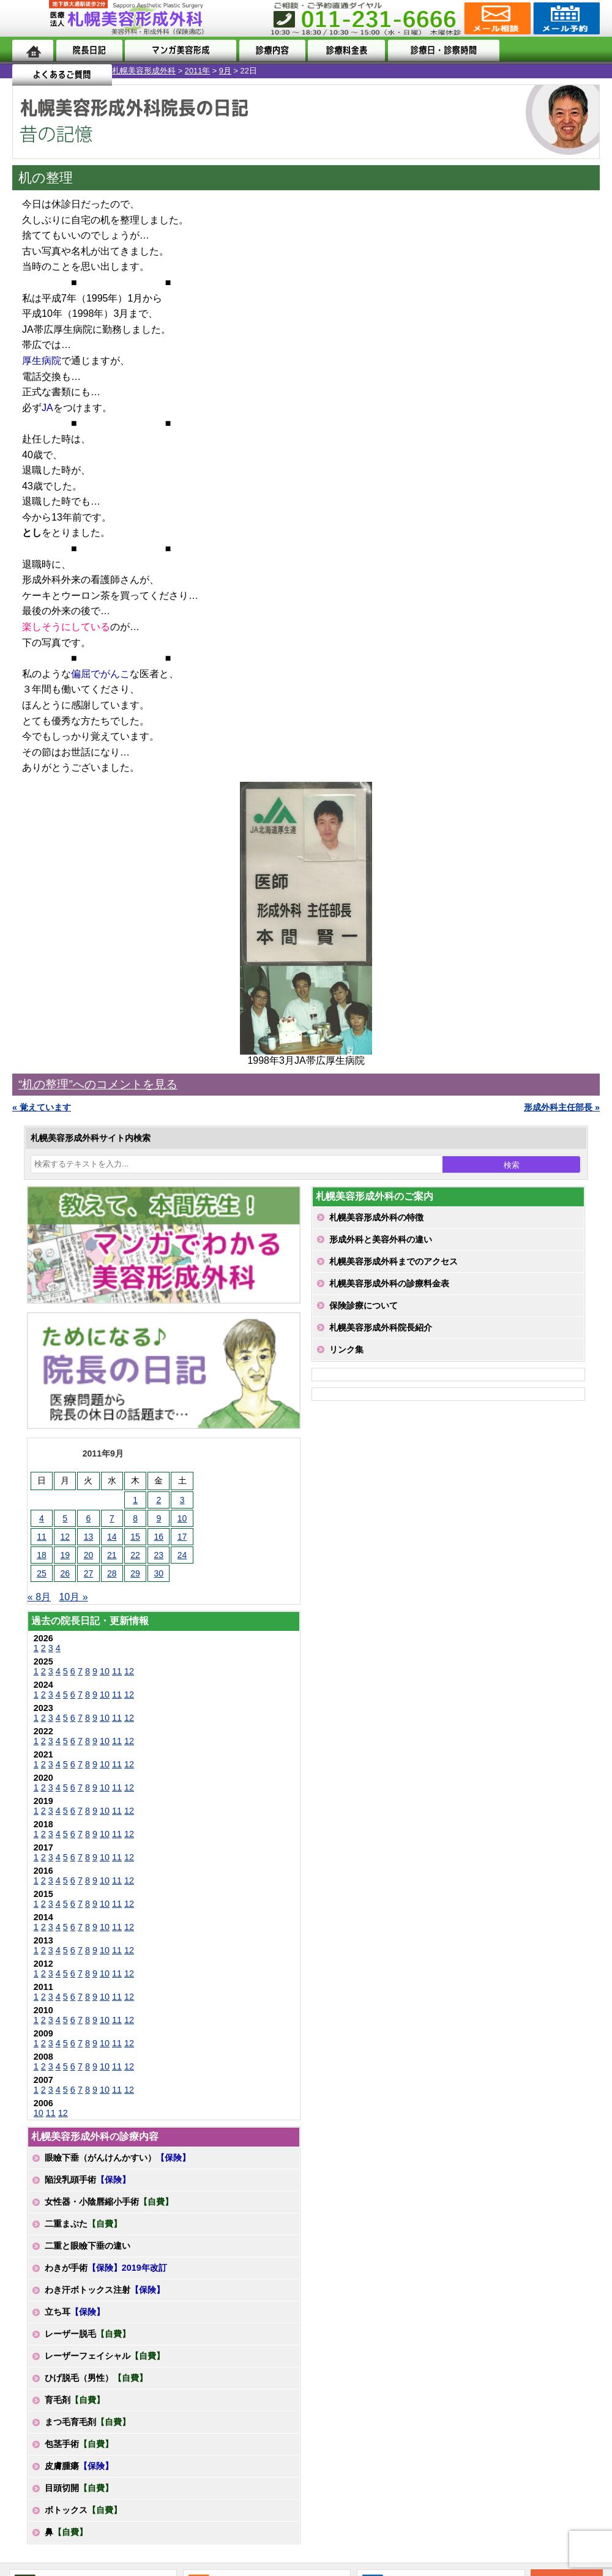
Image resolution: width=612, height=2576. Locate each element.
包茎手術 (79, 2444)
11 (117, 1671)
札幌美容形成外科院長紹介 (380, 1327)
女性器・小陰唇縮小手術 (109, 2202)
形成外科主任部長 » (562, 1107)
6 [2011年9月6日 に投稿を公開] (88, 1518)
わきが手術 (106, 2268)
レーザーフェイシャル (105, 2356)
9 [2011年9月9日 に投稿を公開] (158, 1518)
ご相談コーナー (496, 18)
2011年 (85, 70)
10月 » (73, 1597)
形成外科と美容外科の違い (380, 1239)
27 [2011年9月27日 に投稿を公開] (89, 1573)
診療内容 (271, 50)
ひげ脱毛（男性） (96, 2378)
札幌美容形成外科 (32, 70)
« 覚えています (41, 1107)
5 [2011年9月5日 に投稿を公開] (64, 1518)
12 (129, 1671)
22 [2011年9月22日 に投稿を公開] (135, 1555)
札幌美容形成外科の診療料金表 (389, 1283)
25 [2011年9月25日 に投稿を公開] (42, 1573)
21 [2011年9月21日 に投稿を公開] (112, 1555)
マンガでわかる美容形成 (179, 50)
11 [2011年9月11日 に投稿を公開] (42, 1537)
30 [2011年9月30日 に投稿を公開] (159, 1573)
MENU (30, 18)
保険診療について (363, 1305)
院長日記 (88, 50)
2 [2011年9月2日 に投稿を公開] (158, 1500)
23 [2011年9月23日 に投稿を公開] (159, 1555)
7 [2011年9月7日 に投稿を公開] (112, 1518)
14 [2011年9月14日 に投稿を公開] (112, 1537)
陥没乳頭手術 (87, 2179)
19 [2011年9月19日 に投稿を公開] (65, 1555)
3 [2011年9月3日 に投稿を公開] (182, 1500)
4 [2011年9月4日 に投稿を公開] (41, 1518)
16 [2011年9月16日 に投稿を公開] (159, 1537)
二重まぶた (83, 2224)
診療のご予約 (565, 18)
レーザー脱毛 (87, 2334)
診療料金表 (344, 50)
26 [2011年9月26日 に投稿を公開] (65, 1573)
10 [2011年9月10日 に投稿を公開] (182, 1518)
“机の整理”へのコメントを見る (97, 1084)
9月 (113, 70)
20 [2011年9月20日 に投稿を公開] (89, 1555)
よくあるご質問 (550, 50)
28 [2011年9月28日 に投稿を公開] (112, 1573)
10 (105, 1671)
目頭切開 (79, 2488)
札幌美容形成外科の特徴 (376, 1217)
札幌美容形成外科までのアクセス (393, 1261)
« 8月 (39, 1597)
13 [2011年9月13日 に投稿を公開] (89, 1537)
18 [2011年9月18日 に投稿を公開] (42, 1555)
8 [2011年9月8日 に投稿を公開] (135, 1518)
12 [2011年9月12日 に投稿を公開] (65, 1537)
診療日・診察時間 (441, 50)
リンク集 (346, 1349)
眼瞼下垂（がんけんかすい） (117, 2157)
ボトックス (83, 2510)
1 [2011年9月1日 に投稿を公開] (135, 1500)
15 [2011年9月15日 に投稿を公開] (135, 1537)
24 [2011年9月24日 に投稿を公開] (182, 1555)
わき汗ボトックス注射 (105, 2290)
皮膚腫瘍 (79, 2466)
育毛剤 (75, 2400)
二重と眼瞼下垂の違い (87, 2246)
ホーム (32, 50)
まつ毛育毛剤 (87, 2422)
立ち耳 (75, 2312)
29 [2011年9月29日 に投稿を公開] (135, 1573)
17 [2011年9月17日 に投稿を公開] (182, 1537)
